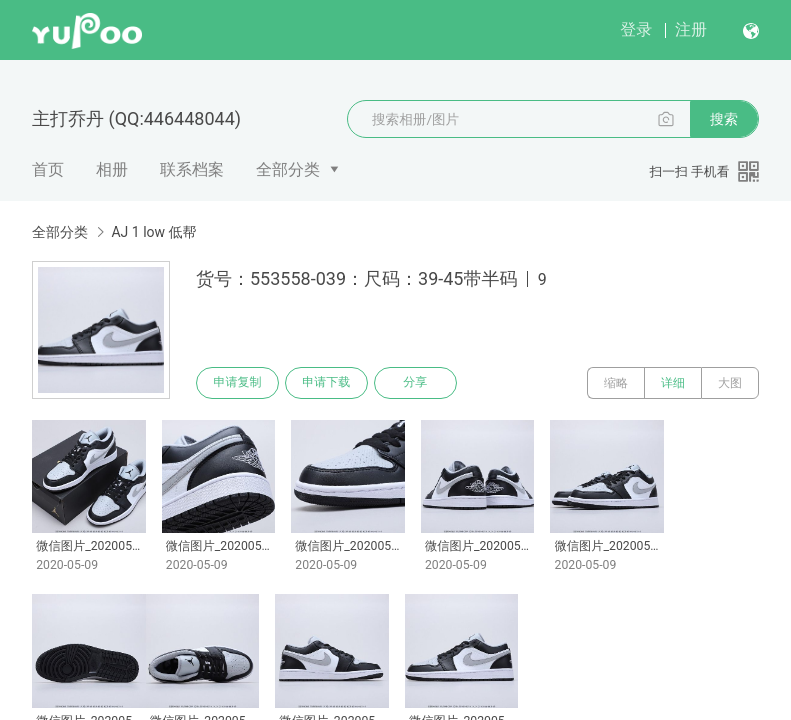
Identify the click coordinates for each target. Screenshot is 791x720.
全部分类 (288, 169)
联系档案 (192, 169)
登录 (636, 29)
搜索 (724, 119)
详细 (673, 383)
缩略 (616, 383)
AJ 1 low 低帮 (153, 232)
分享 (418, 383)
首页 (48, 169)
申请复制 (238, 383)
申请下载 (328, 383)
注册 (691, 29)
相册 (112, 169)
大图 (730, 383)
